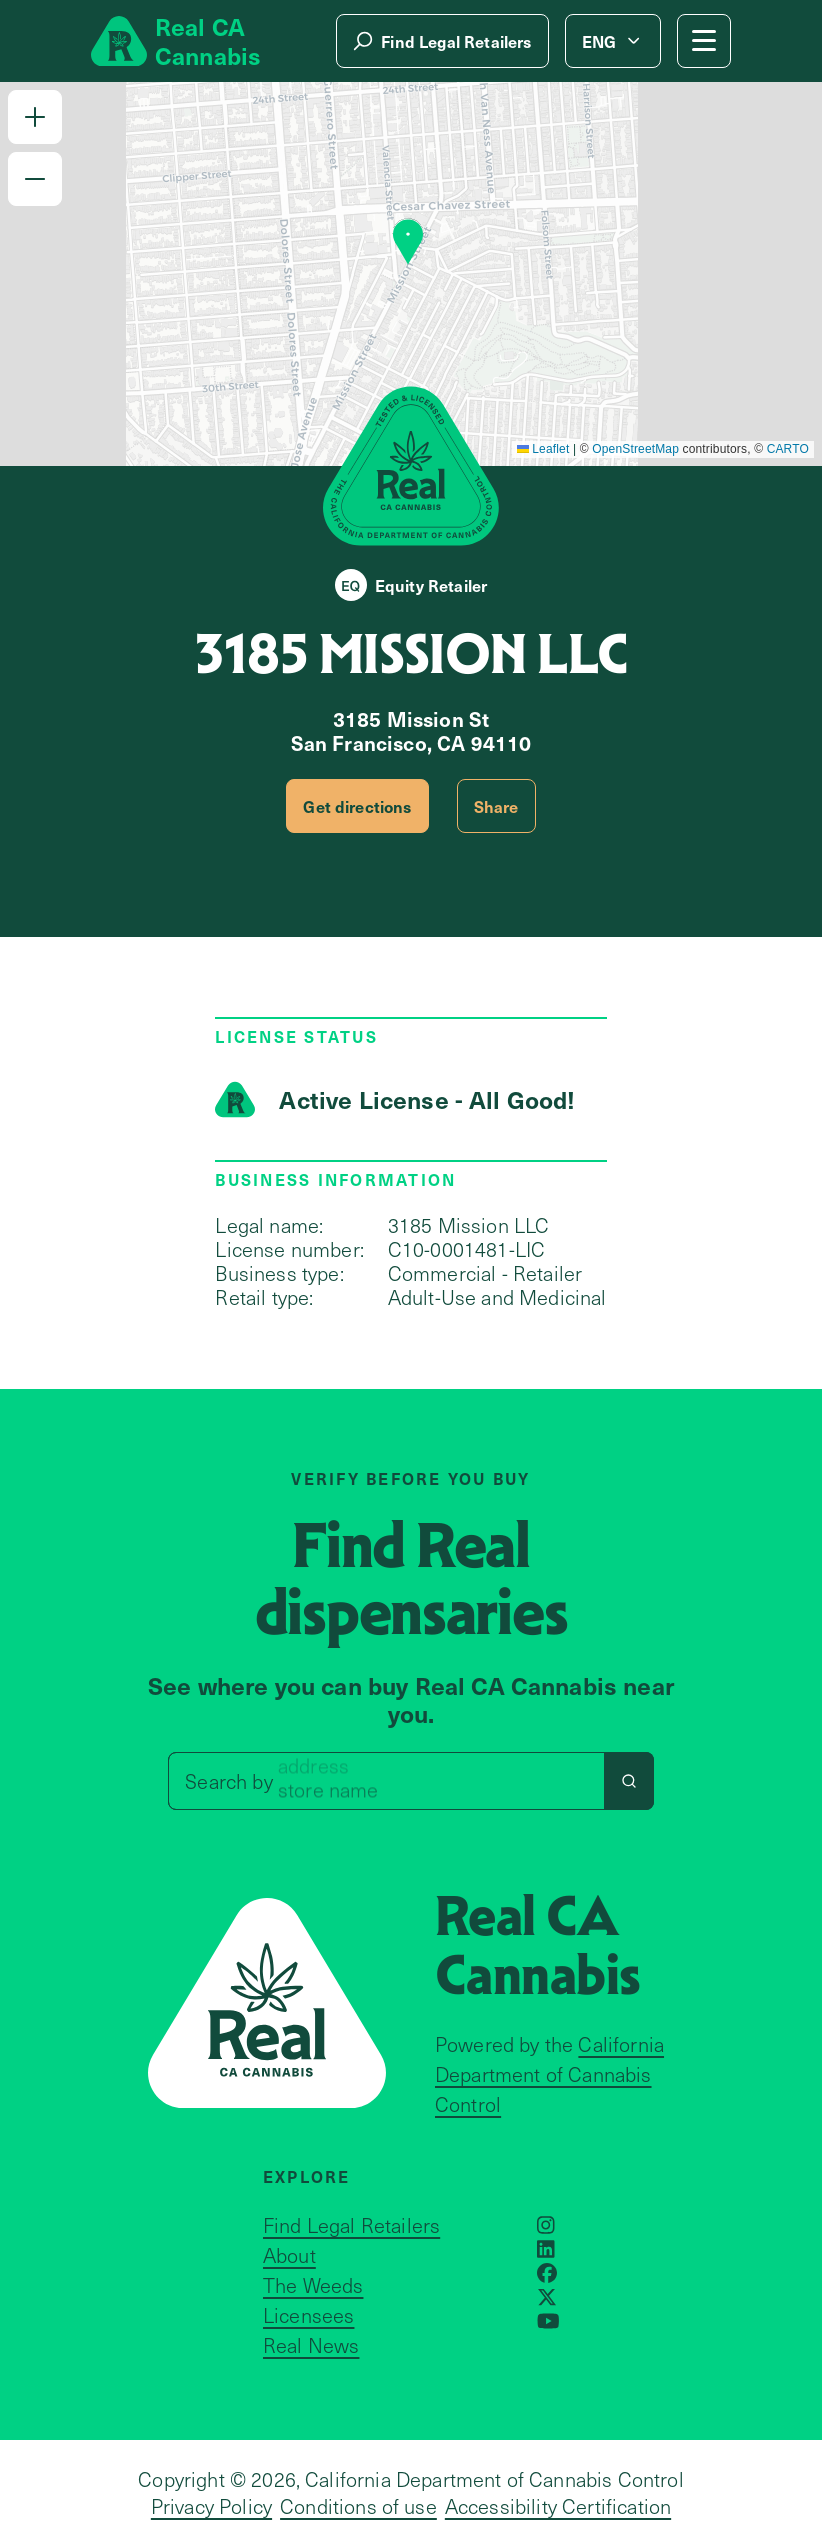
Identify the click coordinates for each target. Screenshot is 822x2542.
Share (496, 806)
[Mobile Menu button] (704, 41)
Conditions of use (358, 2506)
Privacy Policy (211, 2506)
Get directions (357, 806)
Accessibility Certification (558, 2506)
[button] (35, 117)
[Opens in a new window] (546, 2225)
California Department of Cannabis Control (549, 2074)
